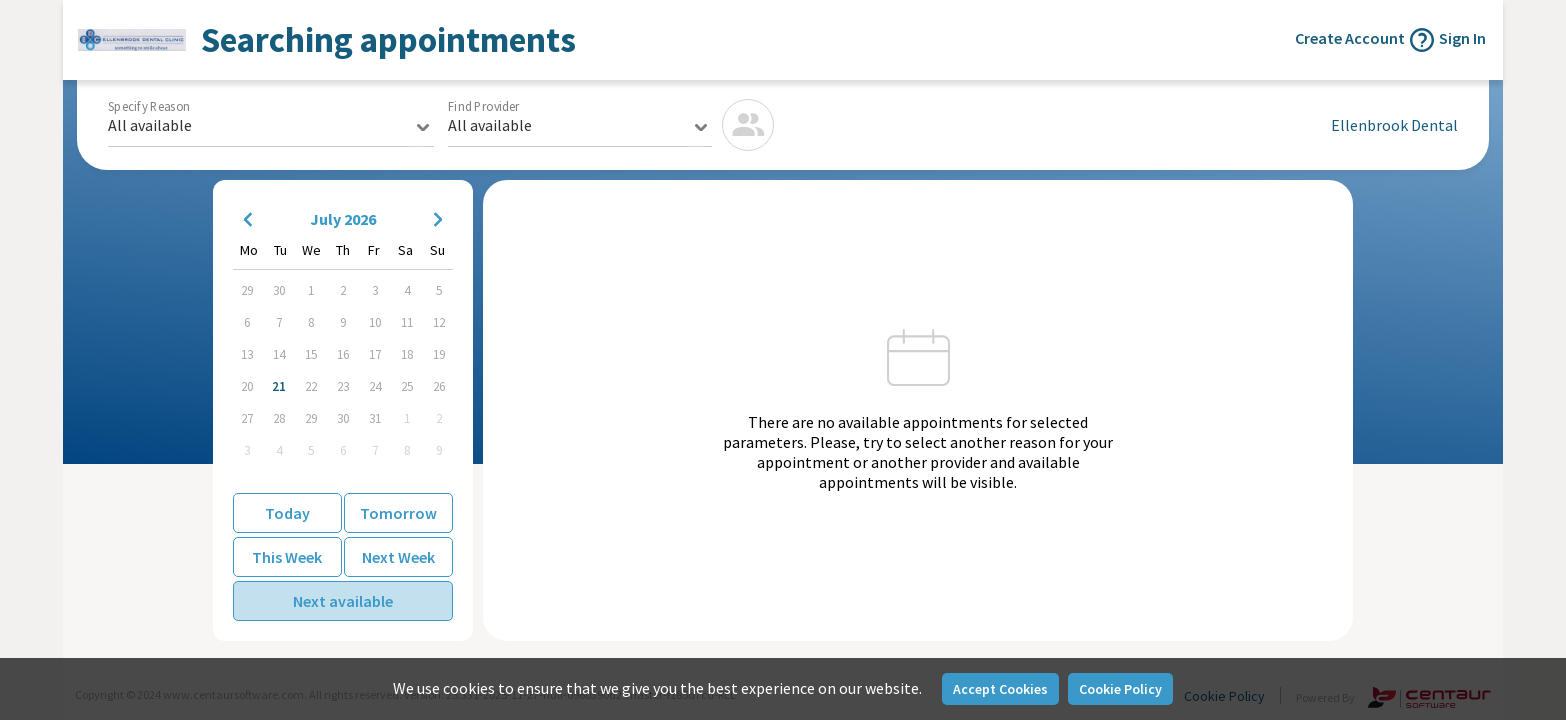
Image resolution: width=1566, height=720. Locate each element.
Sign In (1462, 38)
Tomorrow (398, 513)
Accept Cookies (1000, 689)
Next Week (398, 557)
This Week (287, 557)
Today (287, 513)
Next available (343, 601)
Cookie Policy (1120, 689)
